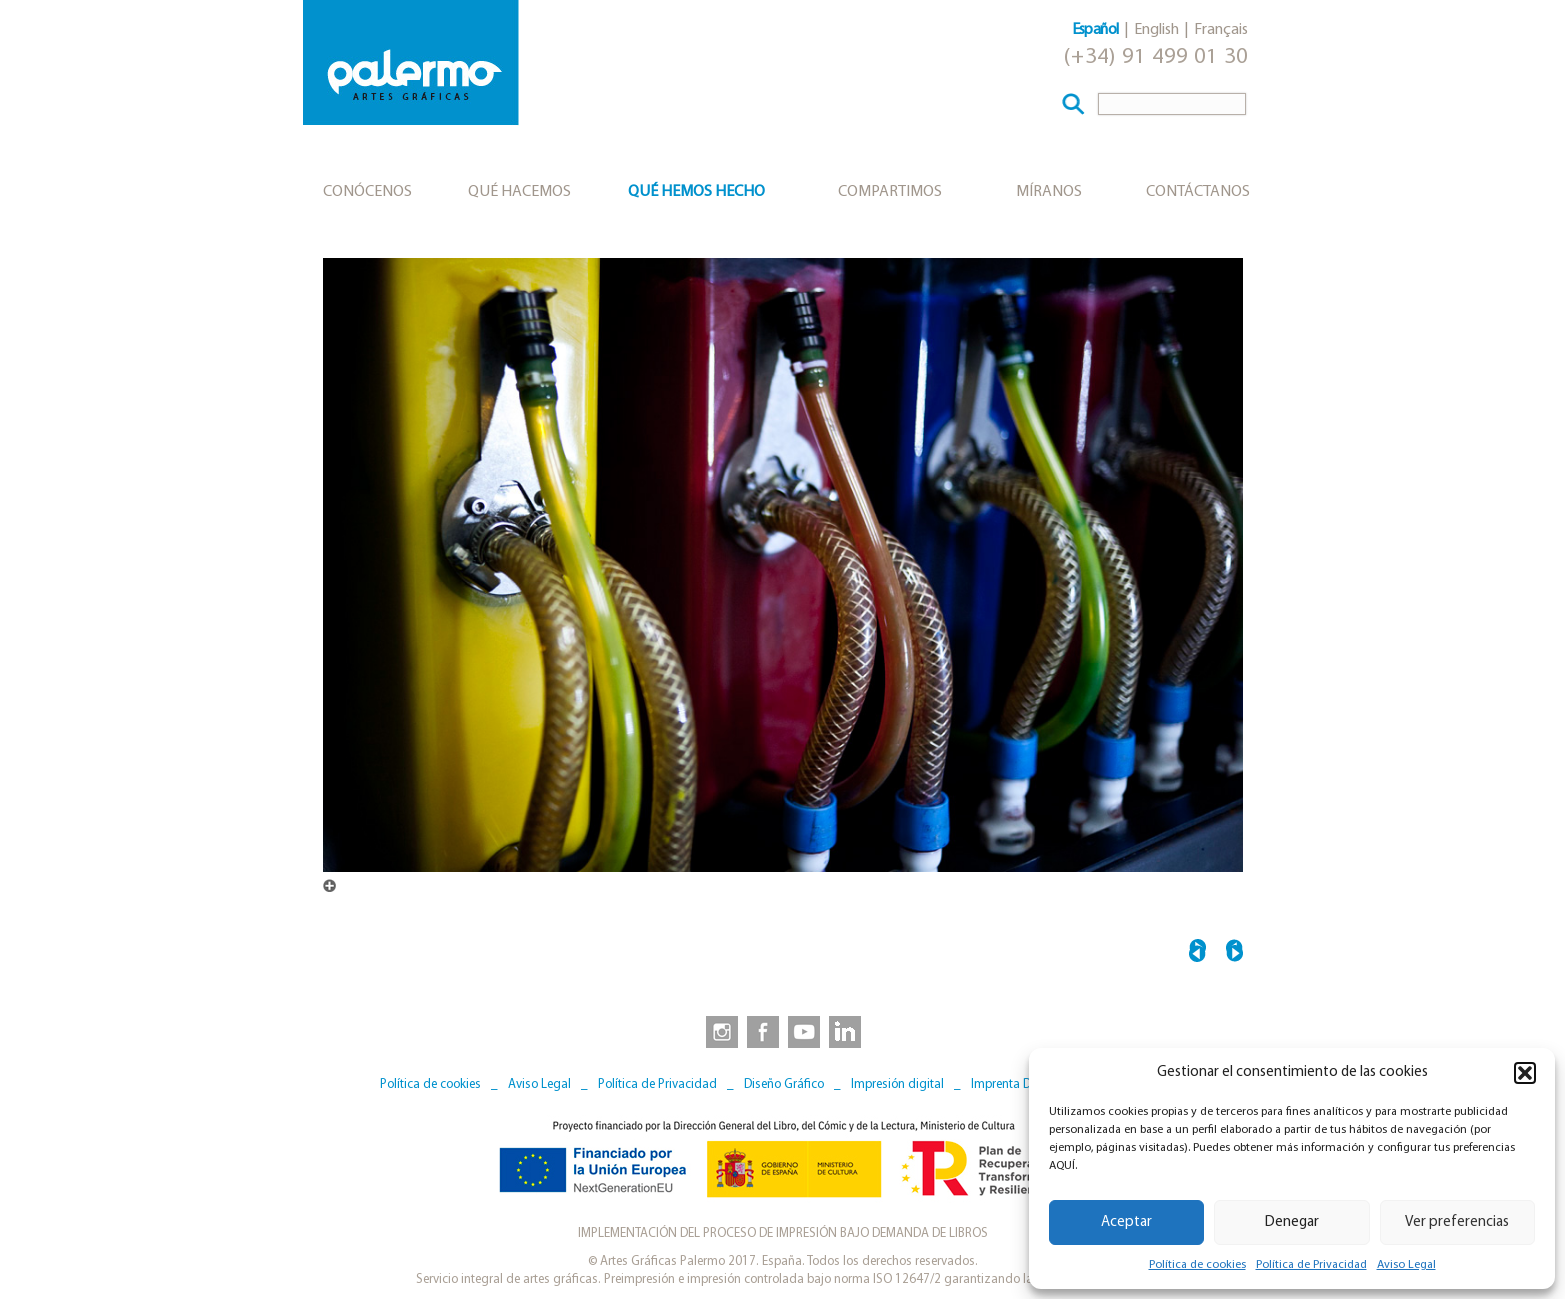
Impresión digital (897, 1084)
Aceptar (1126, 1222)
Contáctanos (1198, 192)
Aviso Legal (1406, 1265)
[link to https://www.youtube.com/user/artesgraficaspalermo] (804, 1031)
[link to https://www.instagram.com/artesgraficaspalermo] (718, 1031)
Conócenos (367, 192)
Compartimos (890, 192)
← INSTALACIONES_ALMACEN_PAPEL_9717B (1197, 953)
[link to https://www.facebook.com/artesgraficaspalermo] (761, 1031)
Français (1221, 30)
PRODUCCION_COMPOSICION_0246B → (1234, 953)
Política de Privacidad (1311, 1265)
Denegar (1292, 1222)
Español (1095, 30)
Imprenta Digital (1015, 1084)
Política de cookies (1197, 1265)
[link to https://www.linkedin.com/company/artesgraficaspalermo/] (847, 1031)
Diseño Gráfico (784, 1084)
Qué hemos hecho (696, 192)
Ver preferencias (1457, 1222)
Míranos (1049, 192)
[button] (1525, 1073)
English (1156, 30)
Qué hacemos (519, 192)
